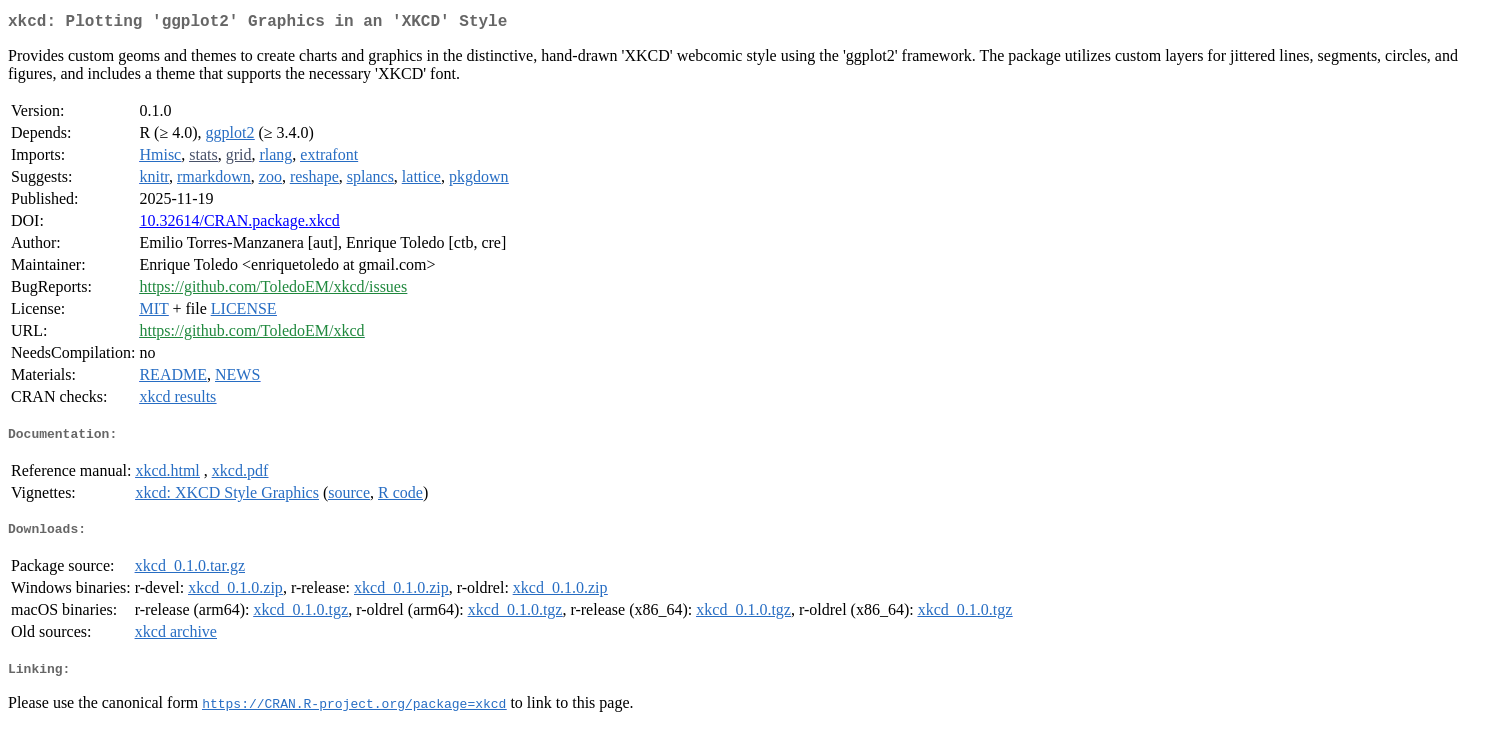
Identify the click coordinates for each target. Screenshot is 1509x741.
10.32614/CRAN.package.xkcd (239, 224)
